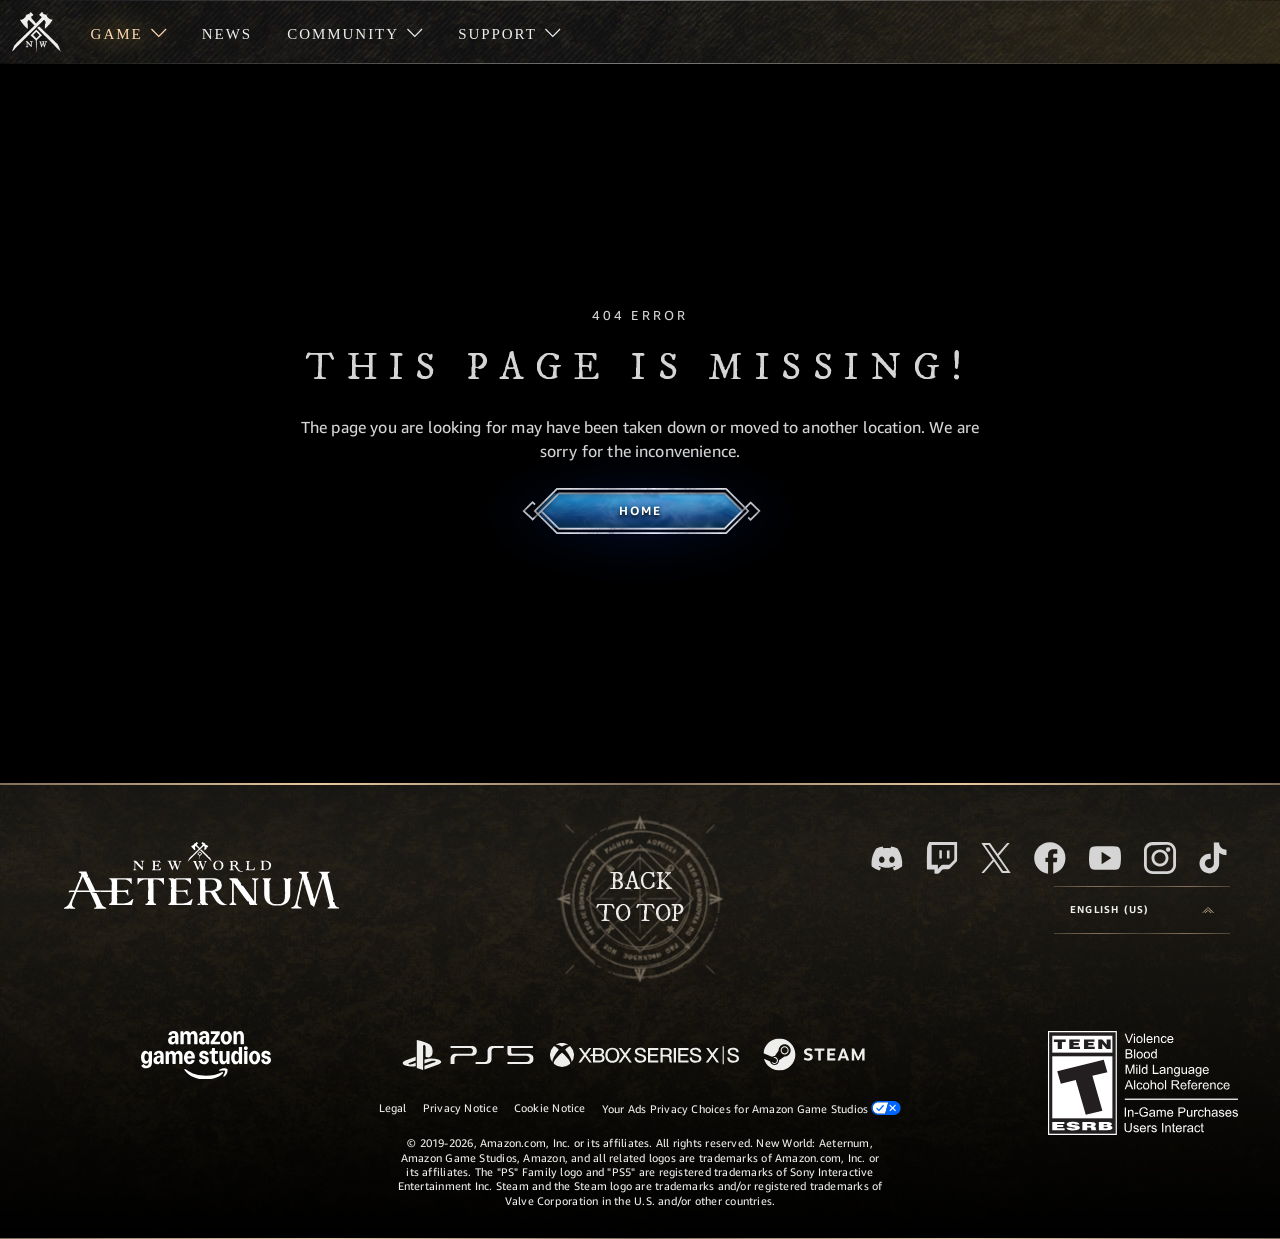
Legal (393, 1107)
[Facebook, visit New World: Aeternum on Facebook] (1050, 858)
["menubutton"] (128, 32)
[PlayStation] (468, 1056)
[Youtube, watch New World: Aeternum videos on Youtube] (1105, 858)
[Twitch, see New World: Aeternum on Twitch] (942, 858)
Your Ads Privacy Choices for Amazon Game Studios (752, 1108)
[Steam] (816, 1056)
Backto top (640, 898)
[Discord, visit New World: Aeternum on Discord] (887, 858)
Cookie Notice (550, 1107)
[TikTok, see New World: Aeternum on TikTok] (1213, 858)
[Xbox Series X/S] (644, 1056)
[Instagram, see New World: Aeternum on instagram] (1160, 858)
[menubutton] (1142, 910)
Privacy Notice (460, 1107)
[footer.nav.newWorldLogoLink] (201, 877)
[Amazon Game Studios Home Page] (206, 1057)
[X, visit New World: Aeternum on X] (996, 858)
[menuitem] (128, 32)
